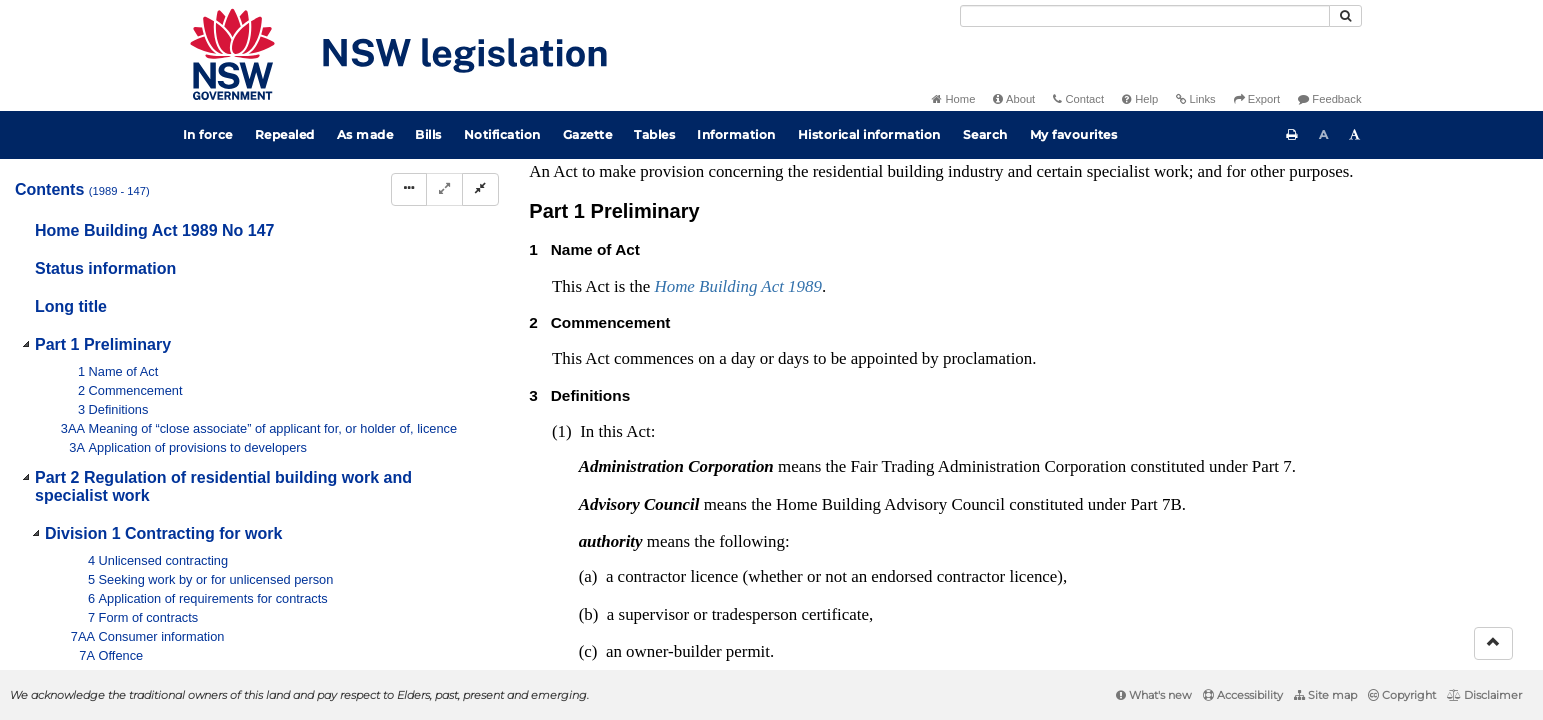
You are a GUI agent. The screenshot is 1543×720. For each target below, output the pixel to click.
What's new (1154, 695)
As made (365, 134)
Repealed (285, 134)
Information (736, 134)
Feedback (1329, 99)
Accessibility (1243, 695)
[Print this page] (1292, 135)
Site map (1325, 695)
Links (1195, 99)
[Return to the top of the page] (1493, 643)
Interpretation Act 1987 (1176, 206)
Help (1140, 99)
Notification (502, 134)
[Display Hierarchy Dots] (409, 189)
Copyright (1402, 695)
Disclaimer (1484, 695)
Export (1257, 99)
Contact (1078, 99)
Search (985, 134)
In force (208, 134)
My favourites (1074, 134)
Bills (428, 134)
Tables (654, 134)
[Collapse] (480, 189)
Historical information (869, 134)
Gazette (588, 134)
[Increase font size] (1355, 135)
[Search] (1145, 16)
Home (953, 99)
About (1014, 99)
